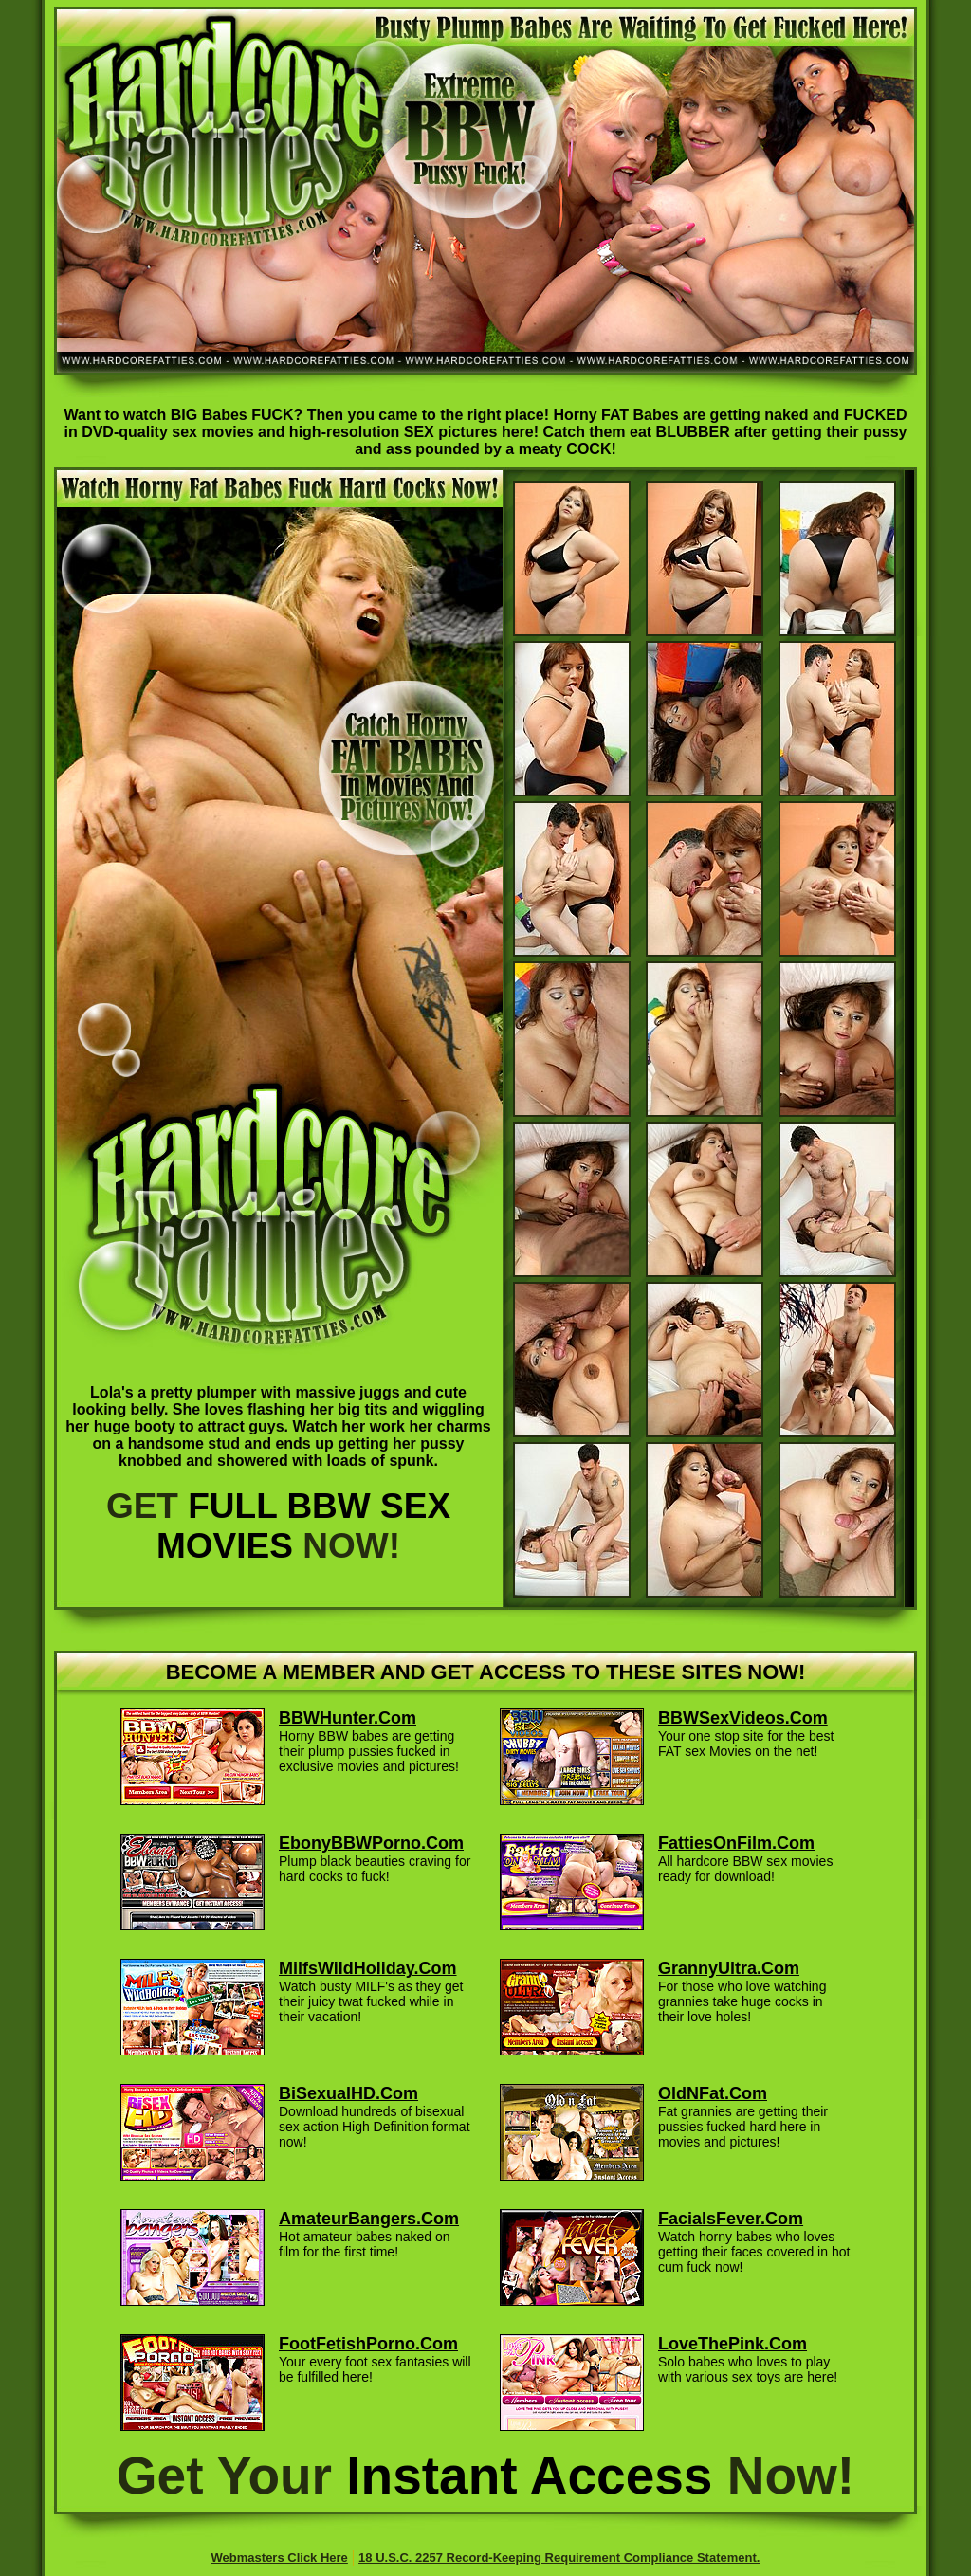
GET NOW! (278, 1526)
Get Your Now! (485, 2475)
